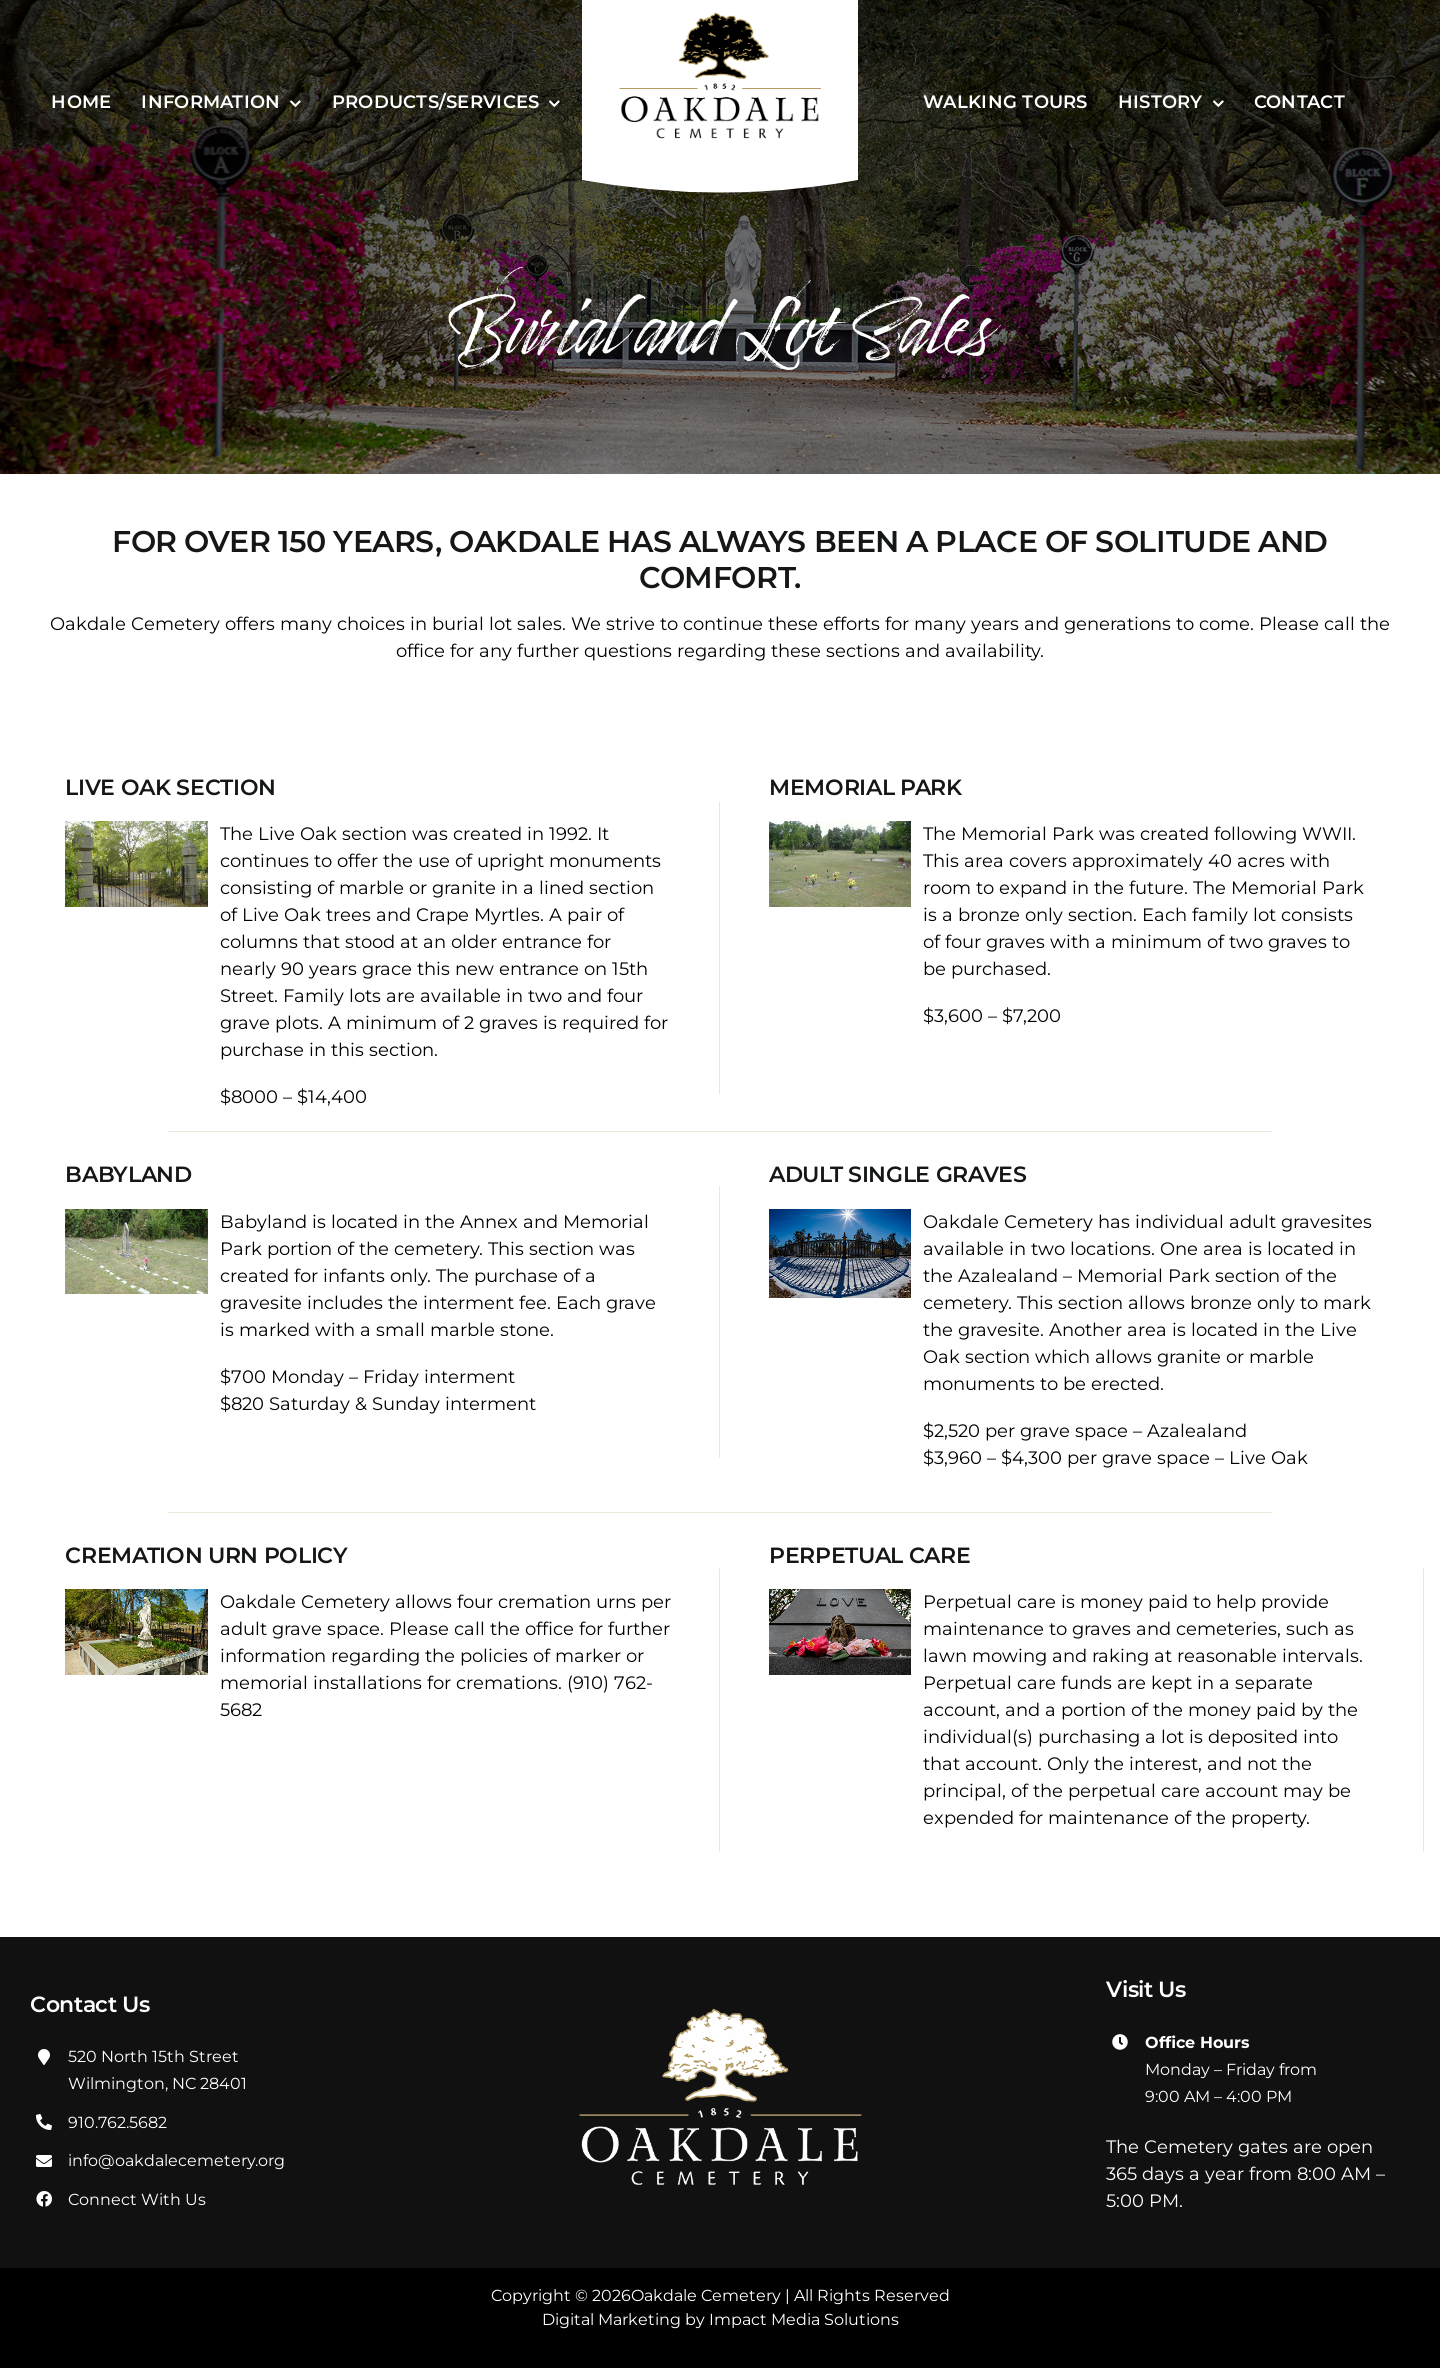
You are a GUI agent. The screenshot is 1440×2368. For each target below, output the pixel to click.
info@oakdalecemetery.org (176, 2160)
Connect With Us (137, 2199)
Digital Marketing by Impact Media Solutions (720, 2319)
